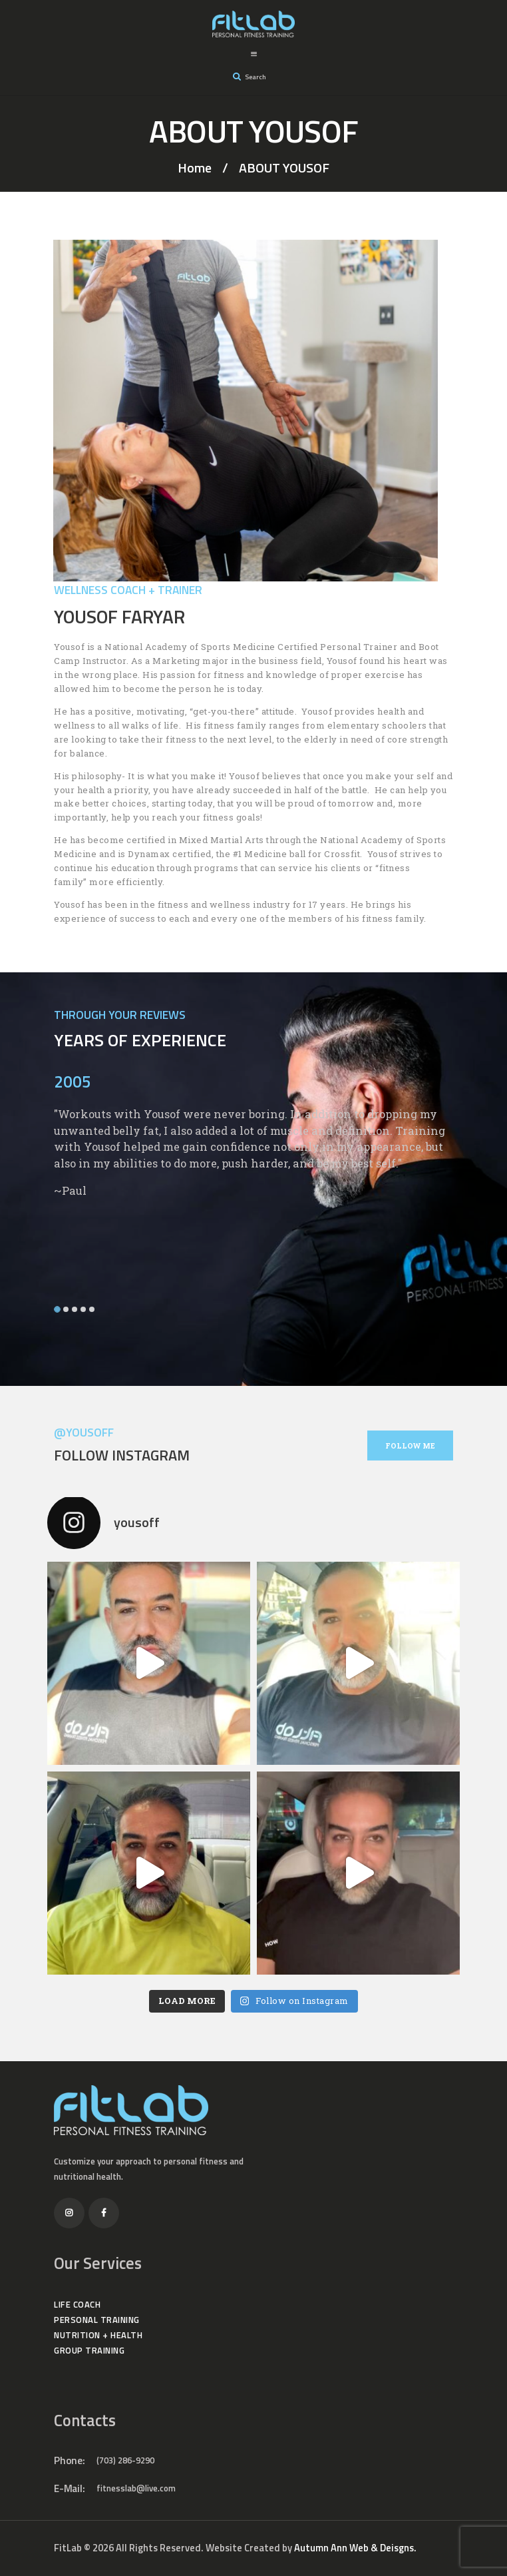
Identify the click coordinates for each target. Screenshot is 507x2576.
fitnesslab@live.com (136, 2488)
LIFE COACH (77, 2304)
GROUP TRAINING (89, 2350)
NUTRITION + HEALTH (98, 2335)
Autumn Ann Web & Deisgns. (355, 2547)
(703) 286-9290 (125, 2460)
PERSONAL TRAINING (97, 2319)
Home (195, 168)
